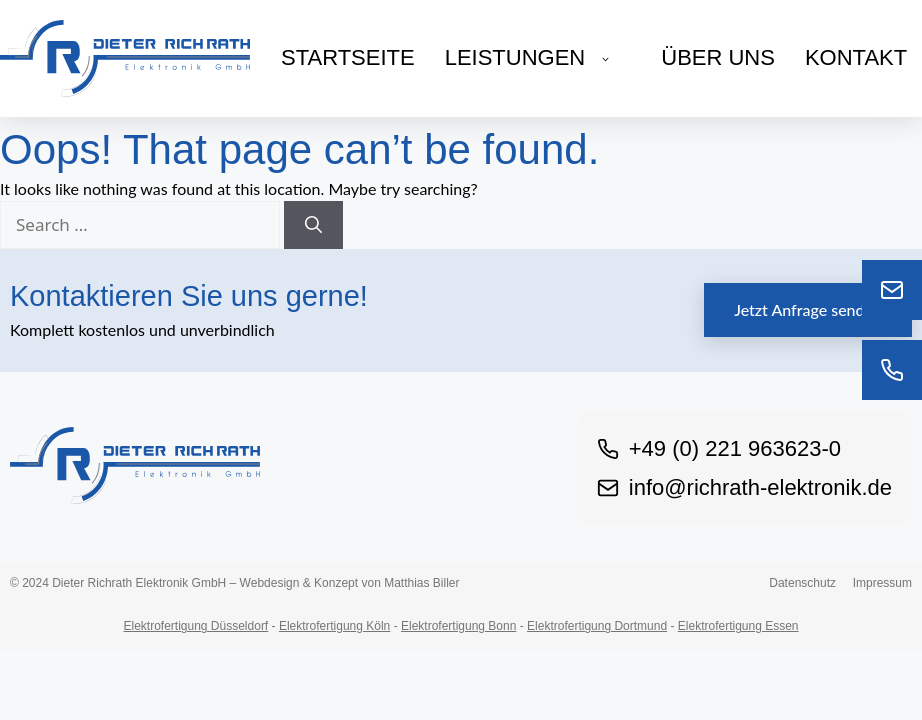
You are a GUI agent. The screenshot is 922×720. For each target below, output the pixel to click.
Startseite (348, 57)
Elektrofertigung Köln (334, 626)
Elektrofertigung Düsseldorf (195, 626)
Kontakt (856, 57)
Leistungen (538, 57)
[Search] (313, 225)
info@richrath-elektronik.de (744, 487)
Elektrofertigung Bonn (458, 626)
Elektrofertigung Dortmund (597, 626)
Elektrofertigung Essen (738, 626)
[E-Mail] (892, 290)
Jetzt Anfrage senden (808, 309)
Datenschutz (802, 583)
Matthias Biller (421, 583)
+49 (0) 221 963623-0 (719, 448)
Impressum (882, 583)
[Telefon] (892, 370)
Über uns (718, 57)
